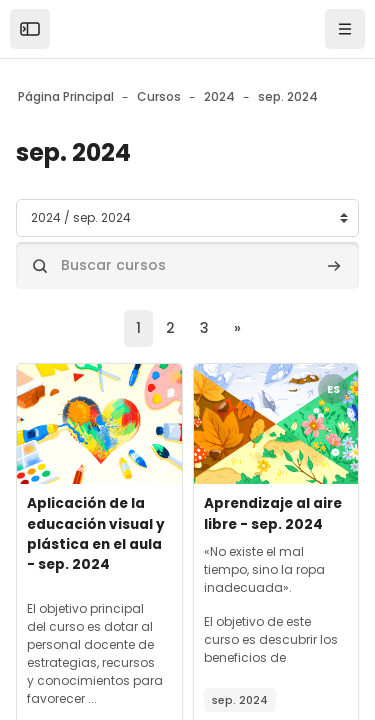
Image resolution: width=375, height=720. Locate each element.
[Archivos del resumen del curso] (99, 424)
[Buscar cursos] (187, 265)
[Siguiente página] (237, 328)
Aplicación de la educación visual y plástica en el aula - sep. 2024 (96, 534)
